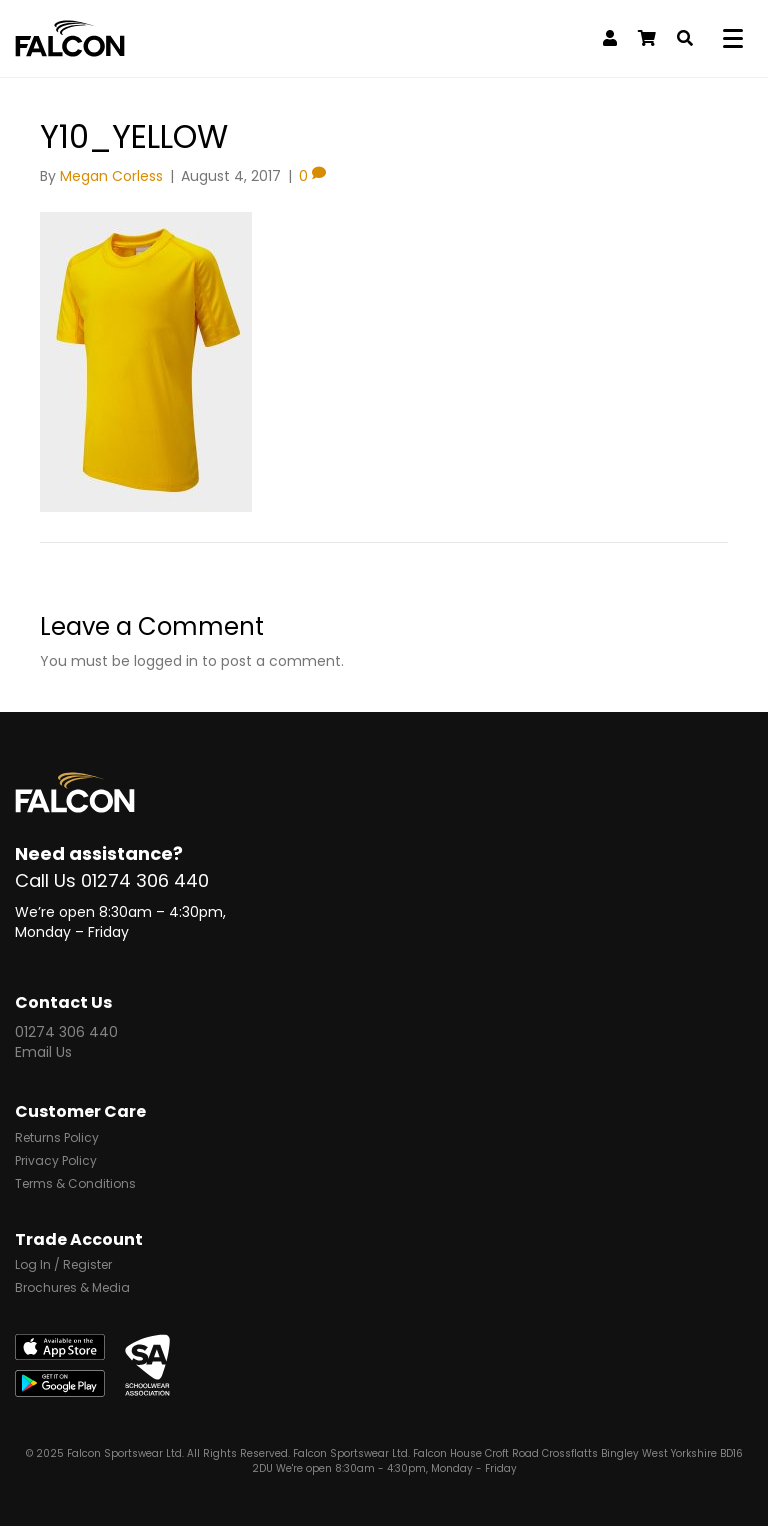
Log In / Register (63, 1266)
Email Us (43, 1052)
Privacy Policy (56, 1162)
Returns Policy (57, 1139)
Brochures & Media (72, 1289)
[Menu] (737, 39)
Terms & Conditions (75, 1185)
